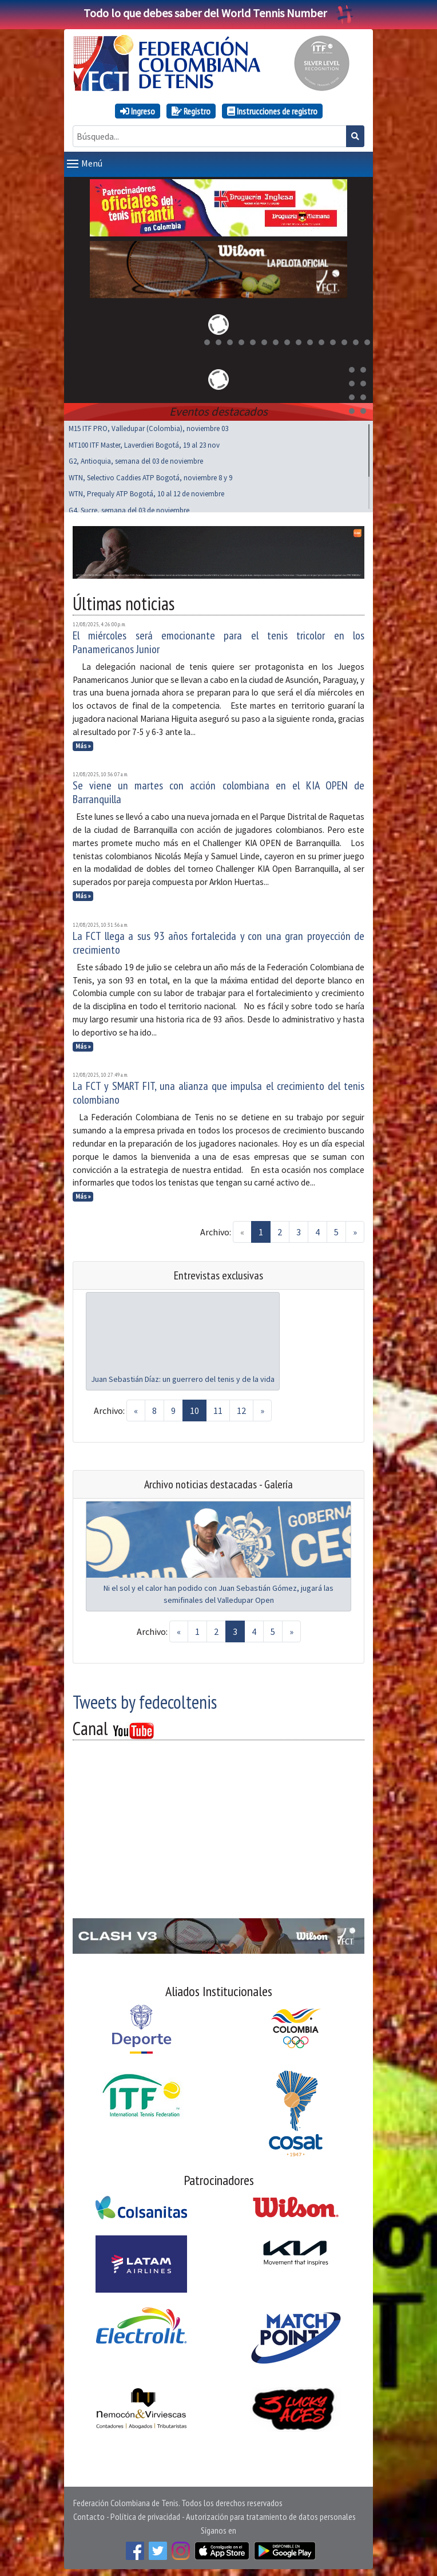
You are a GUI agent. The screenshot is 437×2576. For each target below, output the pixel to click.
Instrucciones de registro (272, 111)
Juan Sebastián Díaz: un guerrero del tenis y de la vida (183, 1377)
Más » (83, 744)
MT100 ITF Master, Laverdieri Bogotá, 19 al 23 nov (144, 443)
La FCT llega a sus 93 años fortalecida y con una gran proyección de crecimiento (218, 940)
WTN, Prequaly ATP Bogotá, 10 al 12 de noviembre (146, 491)
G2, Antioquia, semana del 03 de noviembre (136, 459)
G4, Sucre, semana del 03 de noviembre (129, 508)
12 (241, 1408)
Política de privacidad (145, 2514)
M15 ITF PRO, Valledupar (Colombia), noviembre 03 (148, 426)
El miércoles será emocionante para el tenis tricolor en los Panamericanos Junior (218, 640)
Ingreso (137, 111)
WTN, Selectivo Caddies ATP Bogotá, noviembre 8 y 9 (150, 475)
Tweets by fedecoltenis (145, 1700)
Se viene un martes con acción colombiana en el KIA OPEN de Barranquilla (218, 790)
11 (218, 1408)
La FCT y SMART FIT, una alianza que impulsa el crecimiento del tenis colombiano (218, 1090)
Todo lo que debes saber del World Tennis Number (218, 13)
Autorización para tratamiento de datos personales (271, 2514)
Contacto (89, 2514)
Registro (191, 111)
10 (194, 1408)
